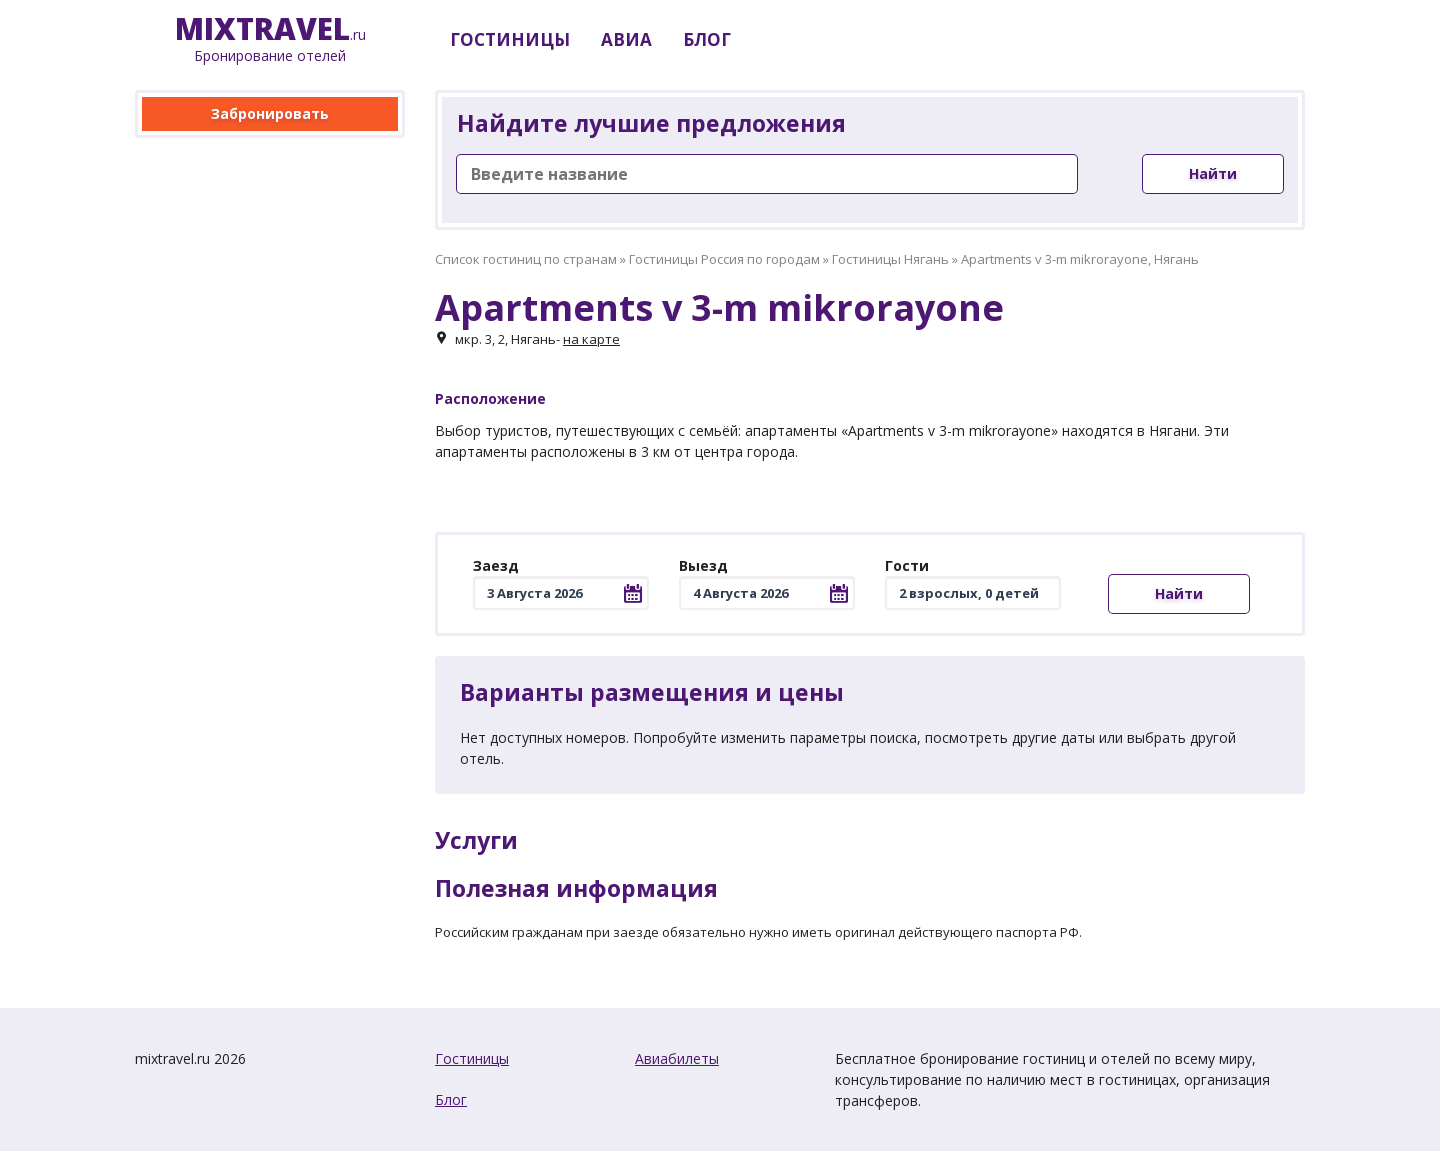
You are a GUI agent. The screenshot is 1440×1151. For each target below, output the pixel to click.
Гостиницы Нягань (890, 259)
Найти (1213, 173)
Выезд (703, 565)
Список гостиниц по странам (526, 259)
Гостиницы (472, 1058)
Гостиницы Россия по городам (724, 259)
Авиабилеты (677, 1058)
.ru (270, 39)
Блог (451, 1099)
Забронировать (270, 113)
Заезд (496, 565)
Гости (907, 565)
